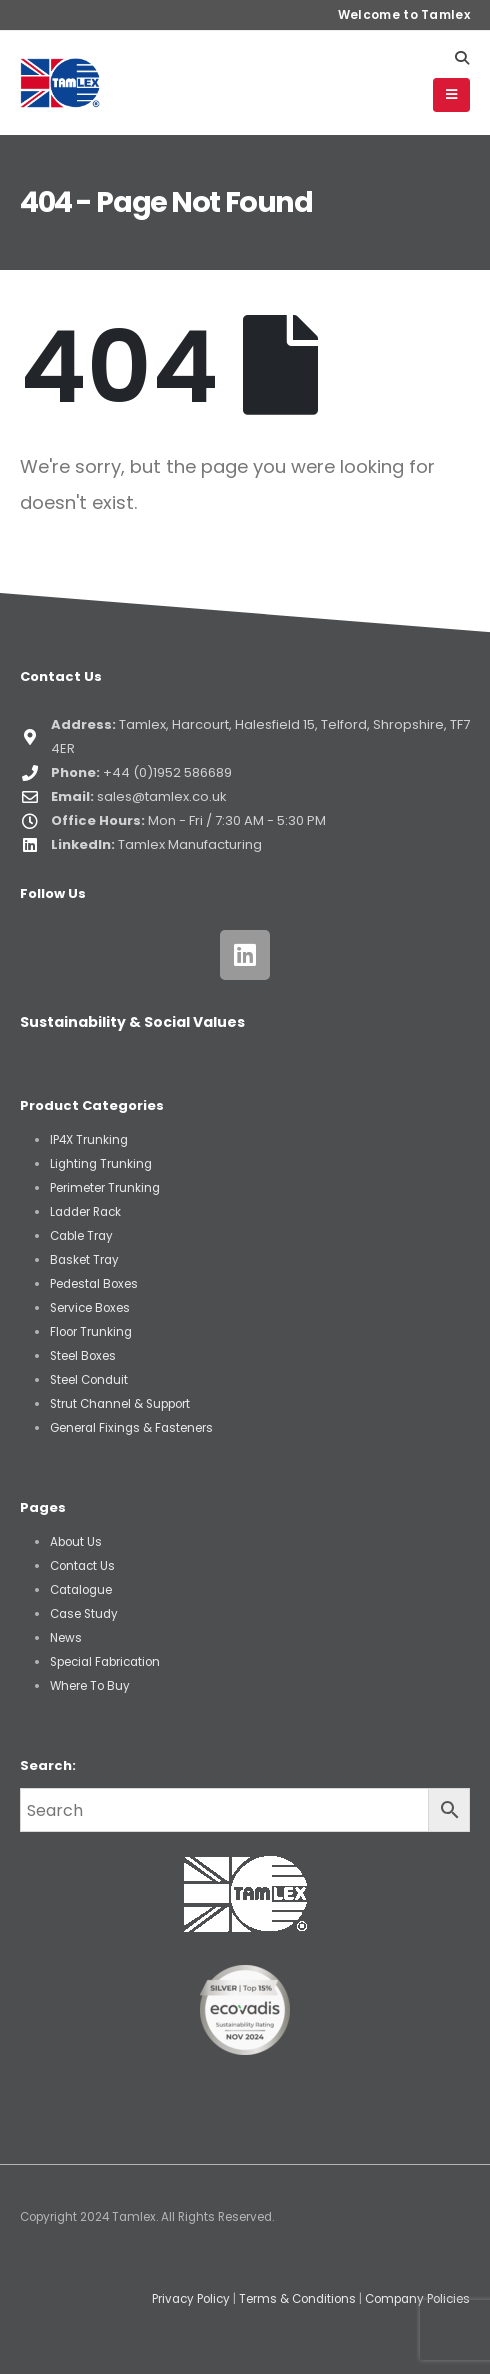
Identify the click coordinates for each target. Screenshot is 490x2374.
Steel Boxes (83, 1356)
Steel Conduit (89, 1380)
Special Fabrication (105, 1662)
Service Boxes (90, 1308)
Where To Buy (90, 1686)
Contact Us (82, 1566)
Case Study (84, 1614)
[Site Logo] (60, 83)
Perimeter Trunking (105, 1188)
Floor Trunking (91, 1332)
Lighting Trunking (101, 1164)
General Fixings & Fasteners (131, 1428)
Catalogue (81, 1590)
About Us (76, 1542)
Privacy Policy (191, 2299)
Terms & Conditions (297, 2299)
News (66, 1638)
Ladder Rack (85, 1212)
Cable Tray (81, 1236)
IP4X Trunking (89, 1140)
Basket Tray (84, 1260)
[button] (461, 58)
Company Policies (417, 2299)
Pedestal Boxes (94, 1284)
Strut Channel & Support (120, 1404)
